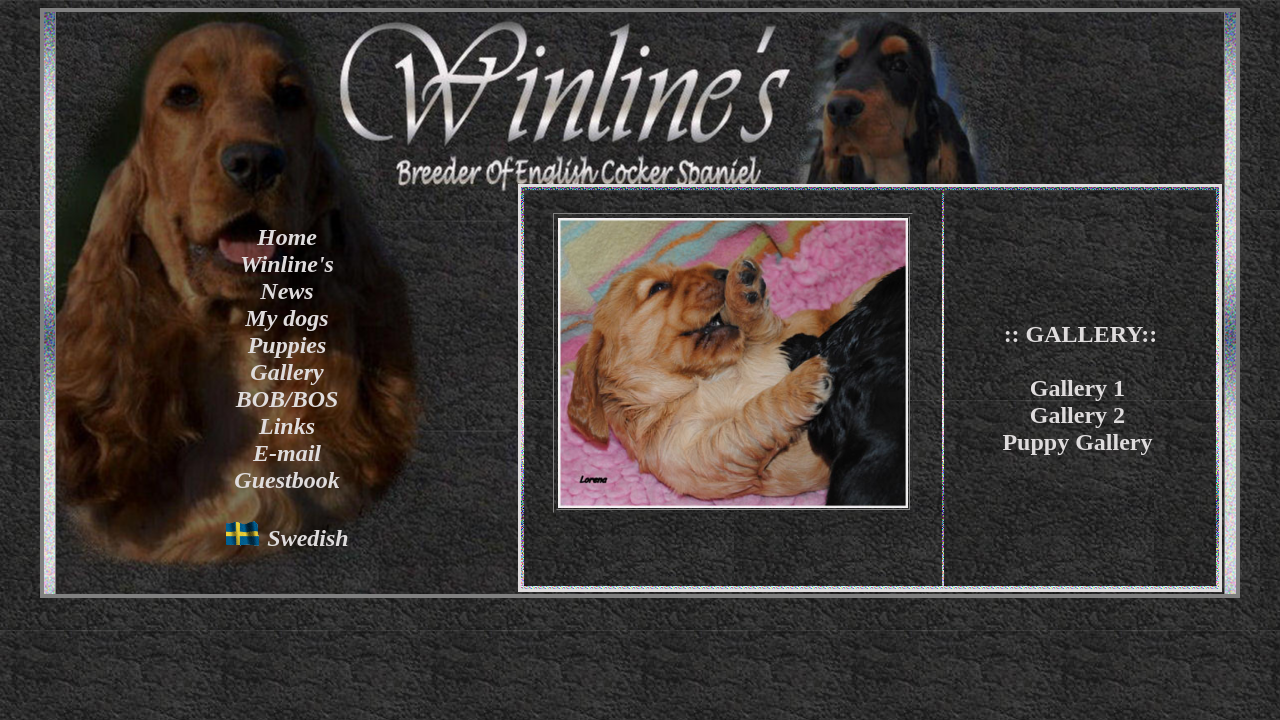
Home (287, 237)
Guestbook (286, 480)
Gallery (286, 372)
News (286, 291)
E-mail (287, 453)
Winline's (287, 264)
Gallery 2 (1077, 415)
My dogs (286, 318)
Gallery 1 (1077, 388)
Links (287, 426)
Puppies (287, 345)
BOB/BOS (287, 399)
